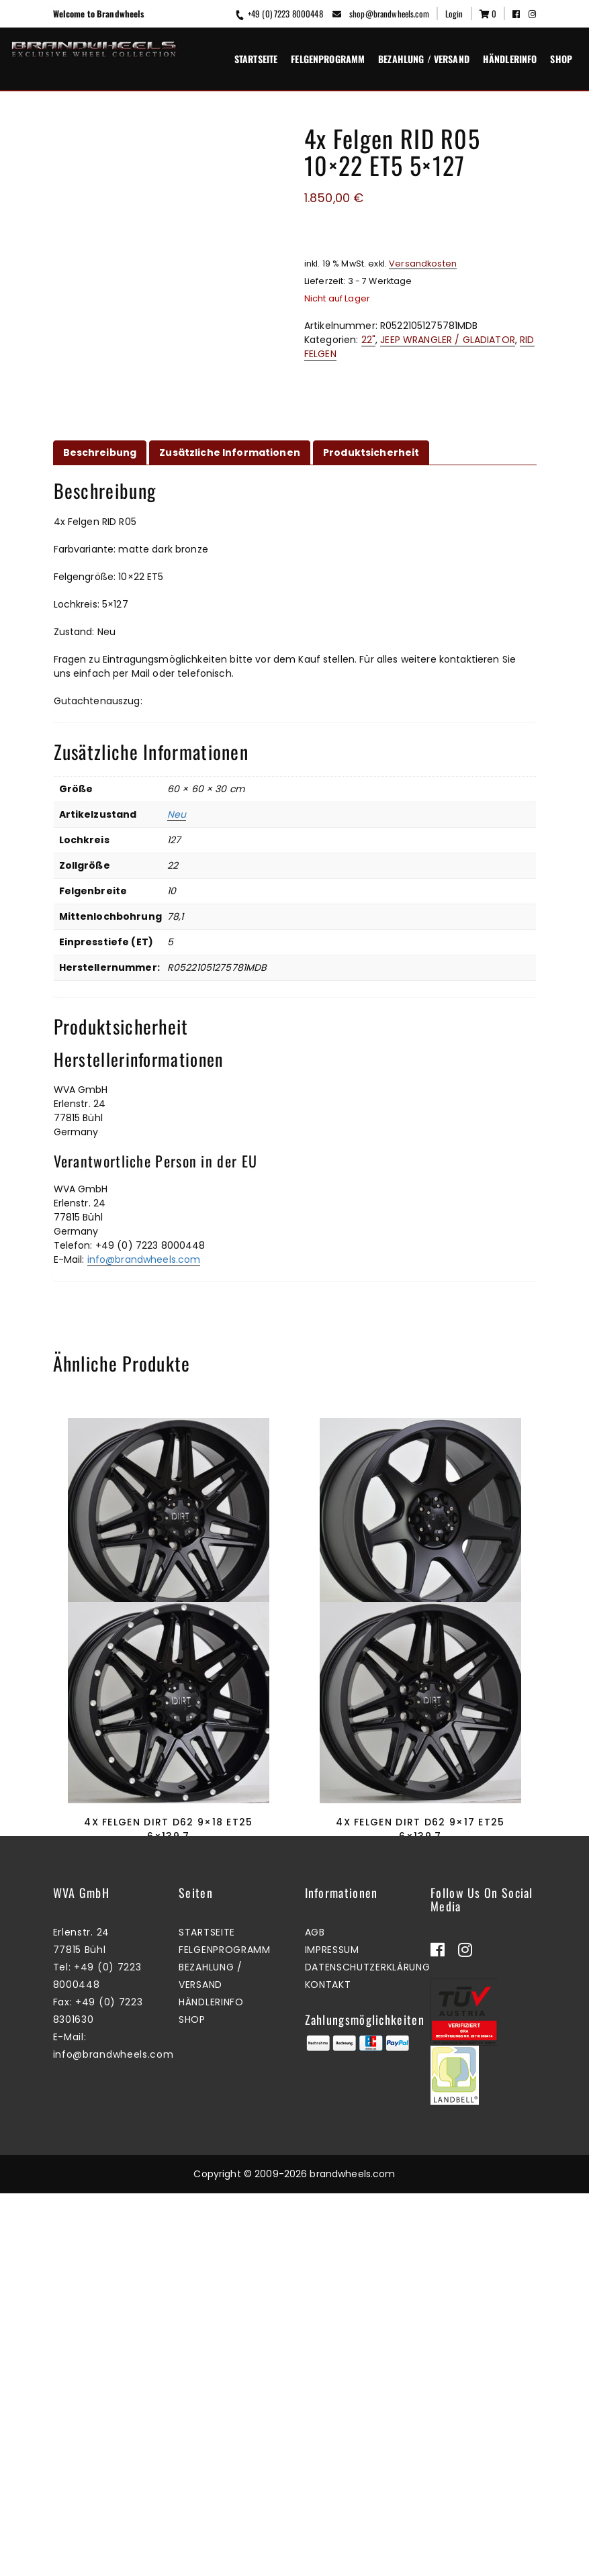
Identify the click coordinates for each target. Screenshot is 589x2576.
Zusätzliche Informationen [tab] (229, 460)
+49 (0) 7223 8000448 (278, 13)
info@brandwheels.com (144, 1268)
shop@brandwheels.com (380, 13)
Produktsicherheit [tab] (371, 460)
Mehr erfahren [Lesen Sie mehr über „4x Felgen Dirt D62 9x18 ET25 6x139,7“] (165, 2095)
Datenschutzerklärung (368, 2349)
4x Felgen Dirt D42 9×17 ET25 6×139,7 (420, 1654)
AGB (315, 2315)
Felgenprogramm (328, 59)
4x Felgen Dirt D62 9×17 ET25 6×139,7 (420, 2025)
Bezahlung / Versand (423, 59)
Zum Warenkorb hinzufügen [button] (166, 1723)
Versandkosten (423, 263)
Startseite (255, 59)
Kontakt (328, 2367)
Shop (561, 59)
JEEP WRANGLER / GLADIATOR (447, 339)
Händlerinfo (510, 59)
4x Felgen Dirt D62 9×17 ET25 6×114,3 (168, 1654)
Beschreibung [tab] (100, 460)
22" (368, 339)
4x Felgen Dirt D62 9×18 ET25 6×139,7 (168, 2025)
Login (454, 13)
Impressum (332, 2332)
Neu (176, 823)
